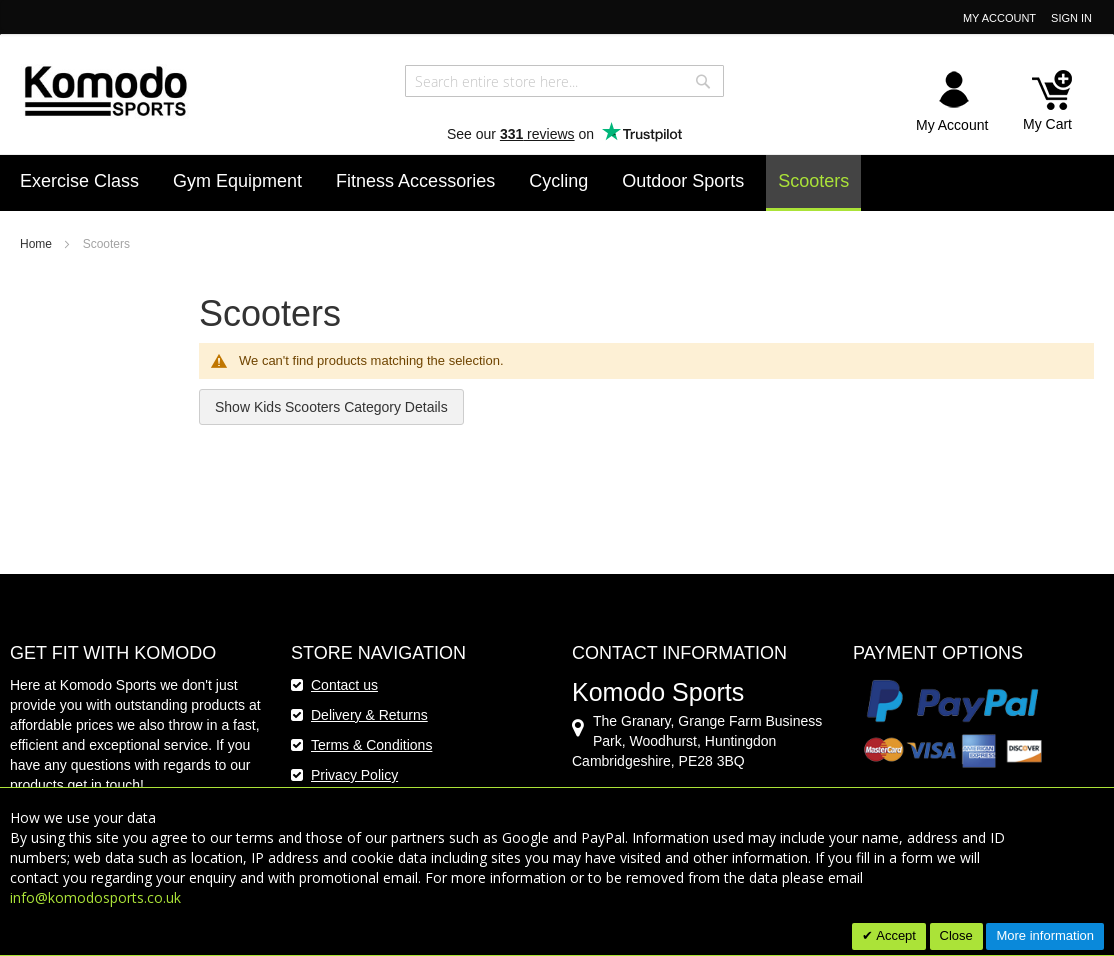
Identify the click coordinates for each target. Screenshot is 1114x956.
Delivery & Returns (369, 715)
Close (956, 935)
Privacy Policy (354, 775)
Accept (894, 935)
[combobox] (564, 81)
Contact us (344, 685)
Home (37, 244)
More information (1045, 935)
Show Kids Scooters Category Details (331, 407)
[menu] (557, 183)
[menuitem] (79, 181)
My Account (999, 18)
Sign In (1071, 18)
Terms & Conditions (371, 745)
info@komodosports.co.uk (95, 897)
